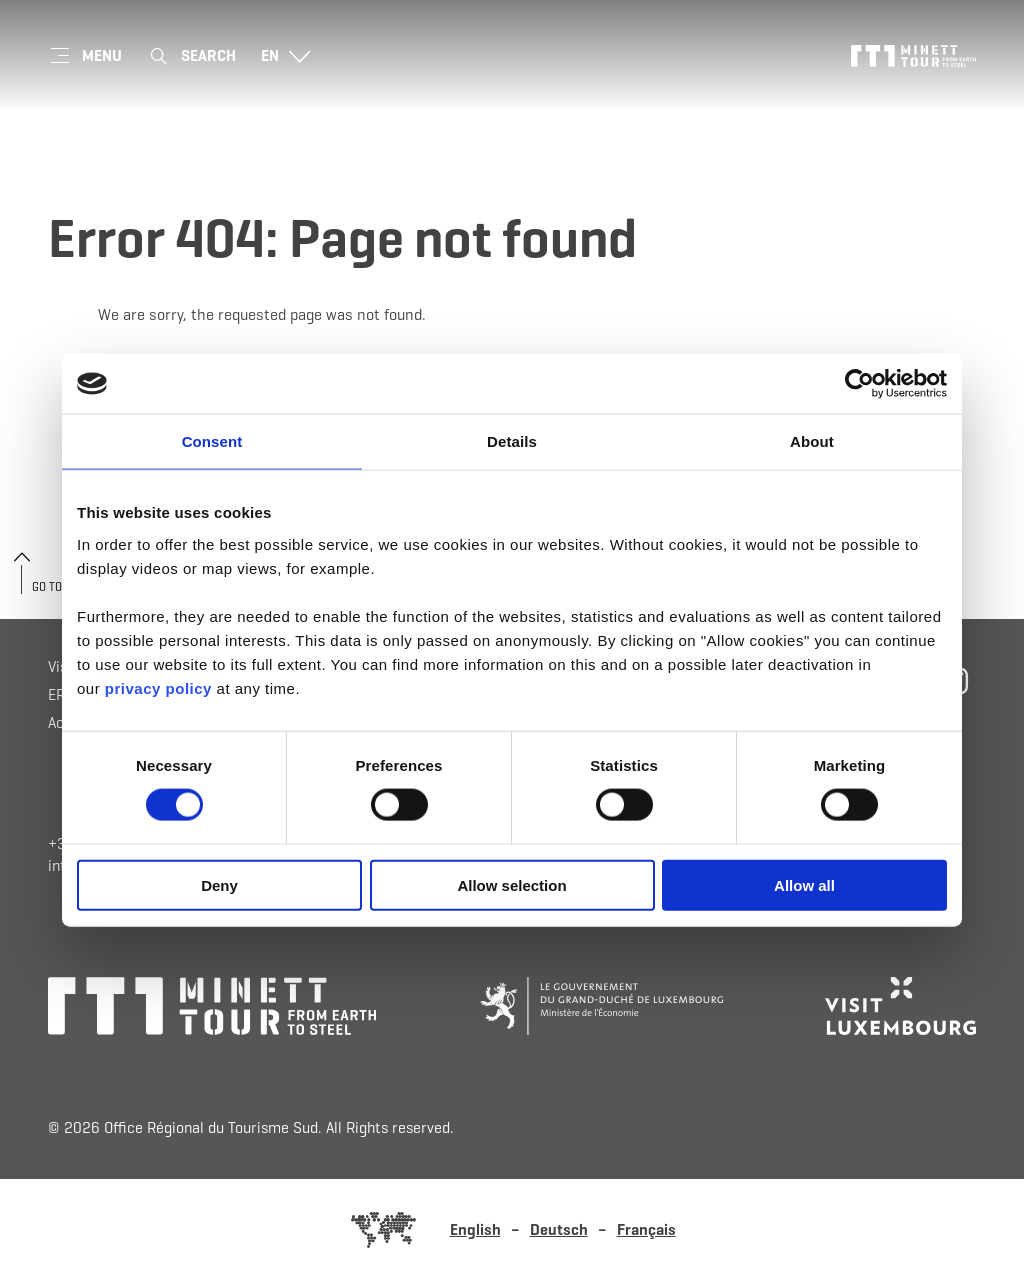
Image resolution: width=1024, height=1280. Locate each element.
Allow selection (511, 884)
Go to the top (69, 586)
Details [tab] (512, 441)
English (475, 1229)
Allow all (804, 884)
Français (646, 1229)
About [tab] (812, 441)
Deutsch (559, 1229)
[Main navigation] (85, 56)
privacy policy (158, 687)
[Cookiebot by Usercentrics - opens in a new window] (859, 384)
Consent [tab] (212, 441)
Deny (219, 884)
